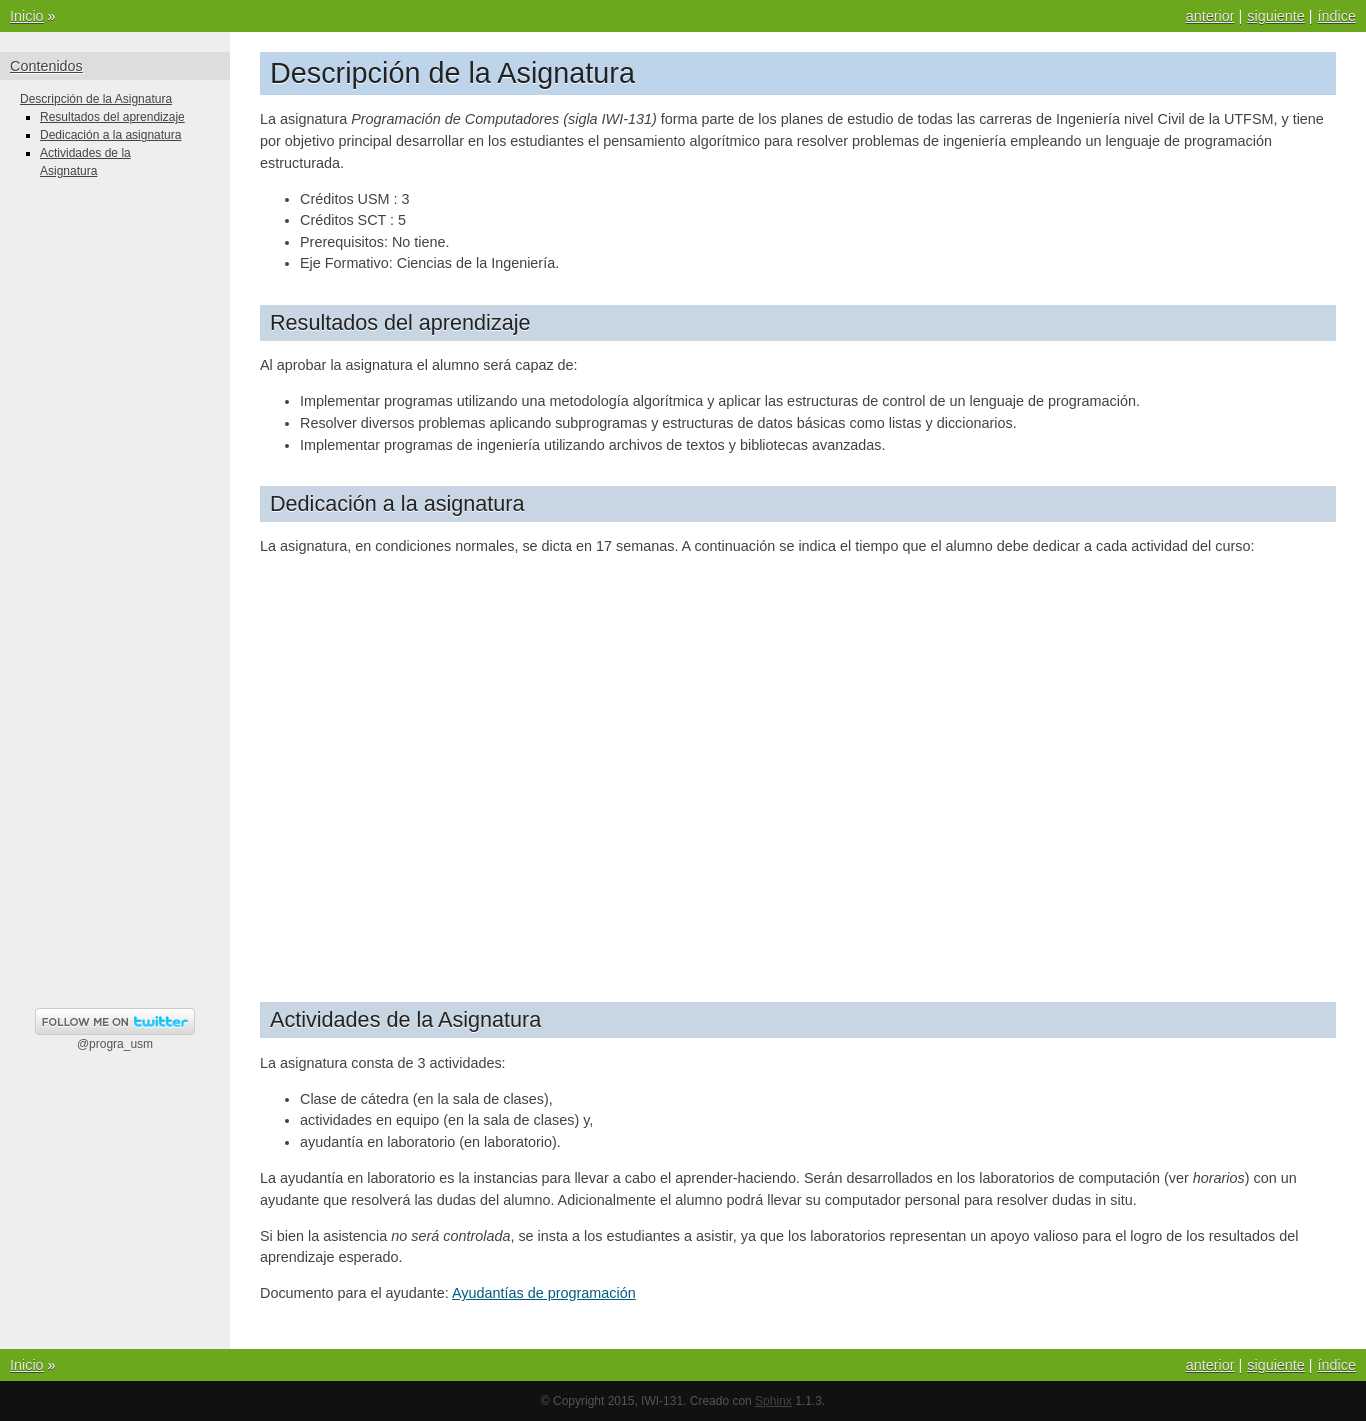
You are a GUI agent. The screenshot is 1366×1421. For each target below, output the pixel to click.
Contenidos (46, 66)
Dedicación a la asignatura (110, 135)
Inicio (27, 16)
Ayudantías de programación (544, 1293)
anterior (1210, 16)
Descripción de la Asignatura (96, 99)
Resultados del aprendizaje (112, 117)
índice (1337, 16)
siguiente (1276, 16)
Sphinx (773, 1401)
